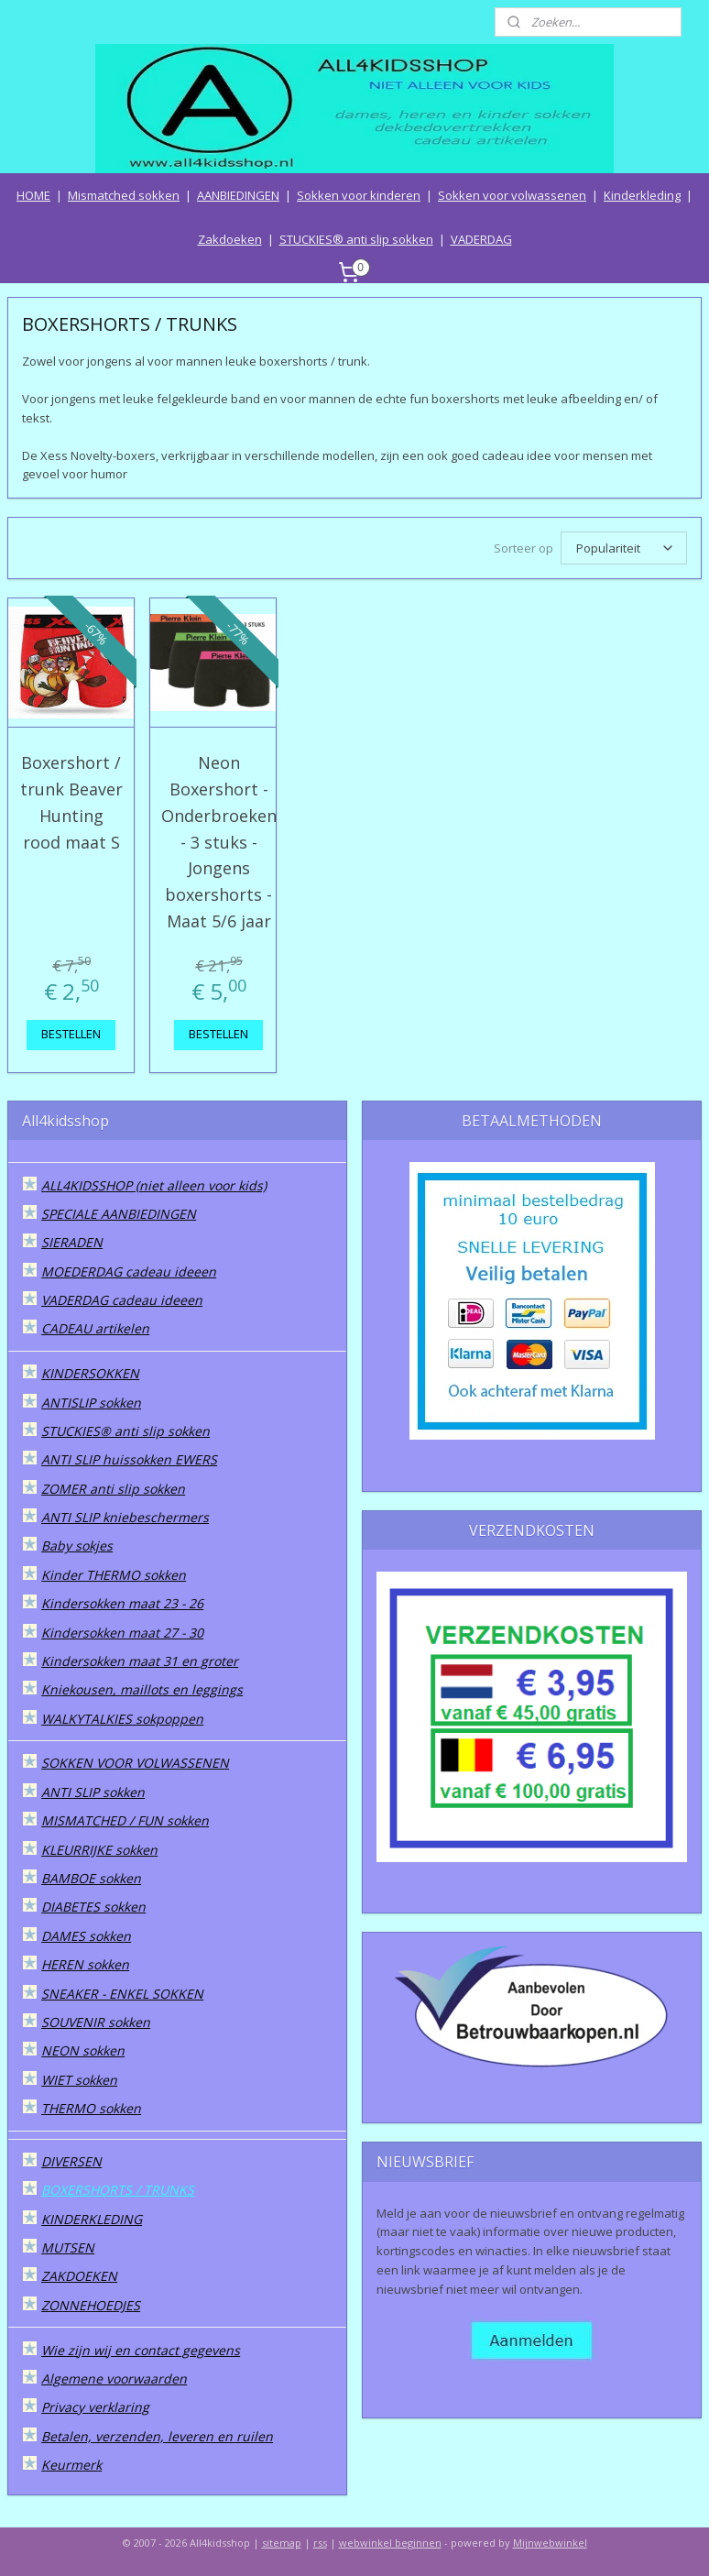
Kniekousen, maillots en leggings (142, 1689)
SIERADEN (72, 1242)
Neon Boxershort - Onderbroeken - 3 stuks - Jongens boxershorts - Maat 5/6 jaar (219, 841)
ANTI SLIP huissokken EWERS (129, 1459)
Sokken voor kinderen (358, 195)
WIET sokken (79, 2079)
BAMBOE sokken (91, 1878)
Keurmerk (71, 2464)
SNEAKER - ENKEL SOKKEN (122, 1993)
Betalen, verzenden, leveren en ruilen (157, 2436)
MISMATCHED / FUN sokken (125, 1820)
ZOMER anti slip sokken (113, 1488)
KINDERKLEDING (91, 2219)
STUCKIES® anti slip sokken (356, 239)
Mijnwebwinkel (550, 2542)
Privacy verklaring (95, 2407)
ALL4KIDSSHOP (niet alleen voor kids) (154, 1185)
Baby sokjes (77, 1545)
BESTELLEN (71, 1033)
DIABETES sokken (93, 1906)
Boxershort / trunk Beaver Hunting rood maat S (71, 801)
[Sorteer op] (624, 548)
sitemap (281, 2542)
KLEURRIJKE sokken (99, 1849)
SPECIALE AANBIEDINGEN (118, 1213)
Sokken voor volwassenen (512, 195)
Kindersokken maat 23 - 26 (122, 1603)
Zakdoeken (230, 239)
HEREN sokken (85, 1964)
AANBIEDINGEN (238, 195)
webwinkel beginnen (390, 2542)
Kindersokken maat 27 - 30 (122, 1632)
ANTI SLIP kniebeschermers (125, 1517)
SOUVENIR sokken (95, 2022)
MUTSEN (67, 2247)
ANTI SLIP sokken (93, 1792)
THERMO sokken (91, 2108)
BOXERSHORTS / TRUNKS (117, 2189)
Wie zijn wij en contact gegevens (140, 2350)
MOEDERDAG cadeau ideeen (128, 1271)
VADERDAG (481, 239)
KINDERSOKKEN (90, 1373)
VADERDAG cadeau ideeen (121, 1300)
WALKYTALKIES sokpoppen (122, 1718)
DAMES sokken (86, 1936)
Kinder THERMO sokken (113, 1575)
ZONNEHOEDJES (90, 2305)
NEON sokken (83, 2050)
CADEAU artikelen (95, 1328)
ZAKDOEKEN (79, 2276)
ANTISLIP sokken (91, 1402)
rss (320, 2542)
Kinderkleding (642, 195)
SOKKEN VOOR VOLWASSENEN (135, 1762)
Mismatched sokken (124, 195)
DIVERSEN (71, 2161)
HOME (33, 195)
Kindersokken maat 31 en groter (139, 1661)
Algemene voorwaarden (114, 2378)
